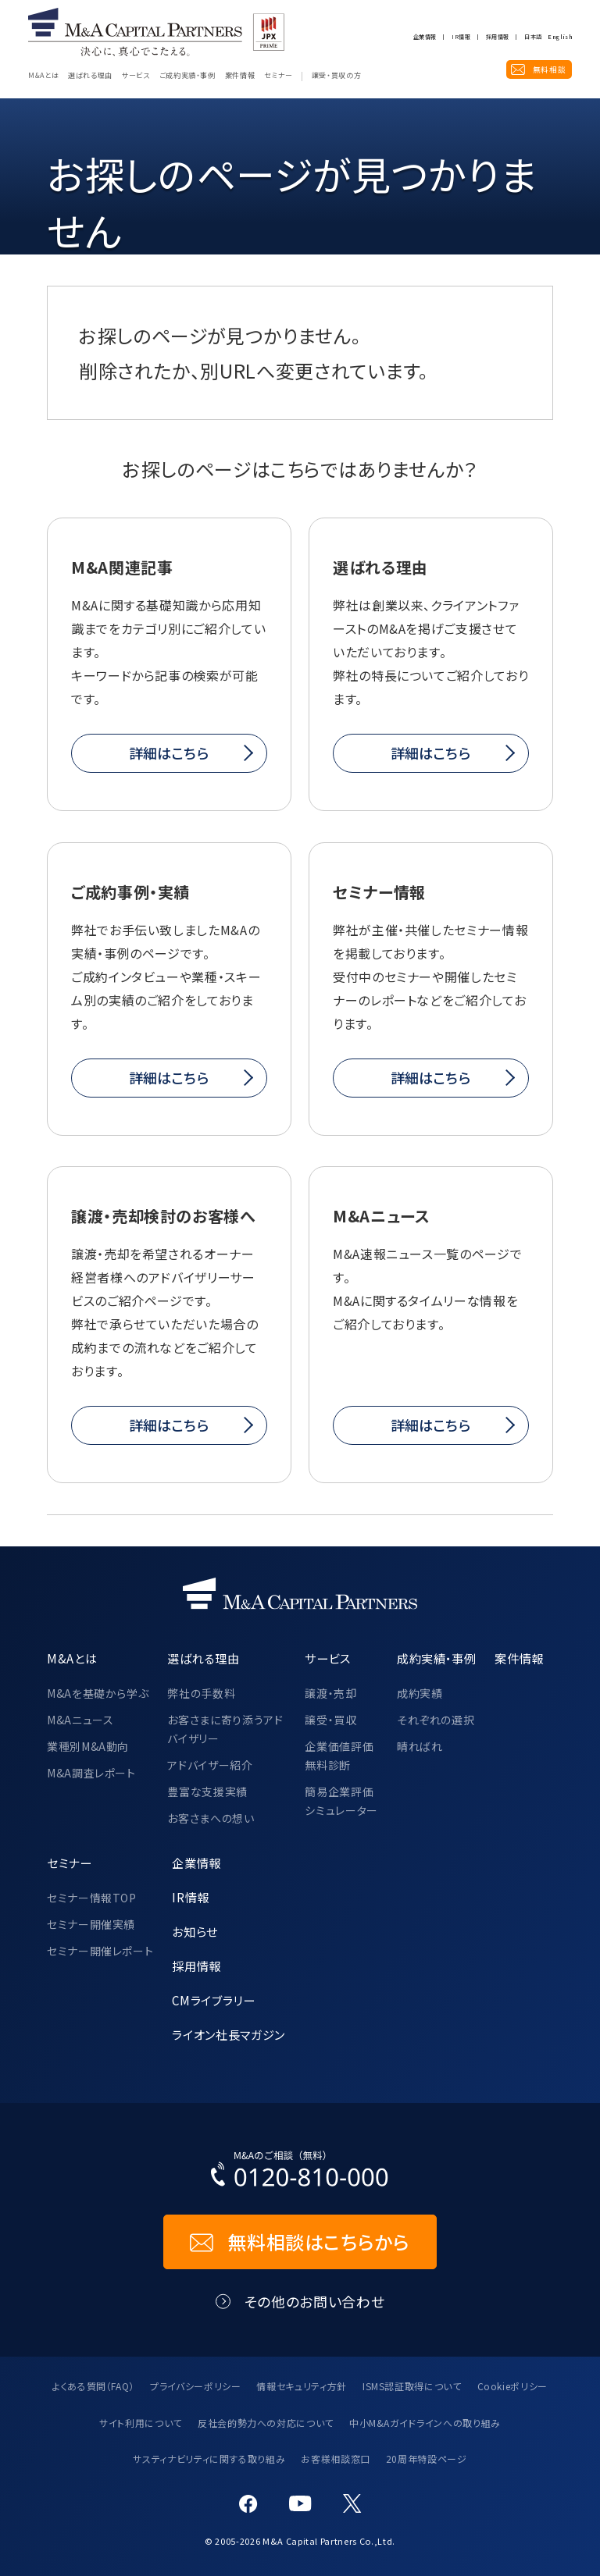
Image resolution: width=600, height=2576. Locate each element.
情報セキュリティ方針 (301, 2386)
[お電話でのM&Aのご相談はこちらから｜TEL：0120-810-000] (300, 2172)
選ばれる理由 (90, 76)
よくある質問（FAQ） (93, 2386)
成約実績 (420, 1693)
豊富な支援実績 (207, 1791)
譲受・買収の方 (336, 76)
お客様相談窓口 (335, 2458)
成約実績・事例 (436, 1658)
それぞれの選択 (435, 1719)
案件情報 (240, 76)
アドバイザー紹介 (209, 1765)
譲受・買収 (330, 1719)
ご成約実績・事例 (187, 76)
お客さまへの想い (210, 1818)
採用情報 (497, 37)
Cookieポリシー (512, 2386)
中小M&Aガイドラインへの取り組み (425, 2422)
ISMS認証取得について (412, 2386)
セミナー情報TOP (92, 1897)
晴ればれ (420, 1746)
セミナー (278, 76)
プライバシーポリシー (195, 2386)
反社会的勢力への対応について (266, 2422)
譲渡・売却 (330, 1693)
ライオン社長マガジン (228, 2034)
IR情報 (461, 37)
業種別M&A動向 (88, 1746)
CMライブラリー (213, 1999)
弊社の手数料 (201, 1693)
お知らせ (195, 1931)
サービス (136, 76)
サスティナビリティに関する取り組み (209, 2458)
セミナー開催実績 (91, 1924)
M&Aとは (43, 76)
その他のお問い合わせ (314, 2302)
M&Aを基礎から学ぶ (97, 1693)
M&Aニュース (80, 1719)
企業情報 (424, 37)
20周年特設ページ (426, 2458)
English (560, 37)
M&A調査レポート (91, 1773)
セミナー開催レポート (100, 1951)
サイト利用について (140, 2422)
